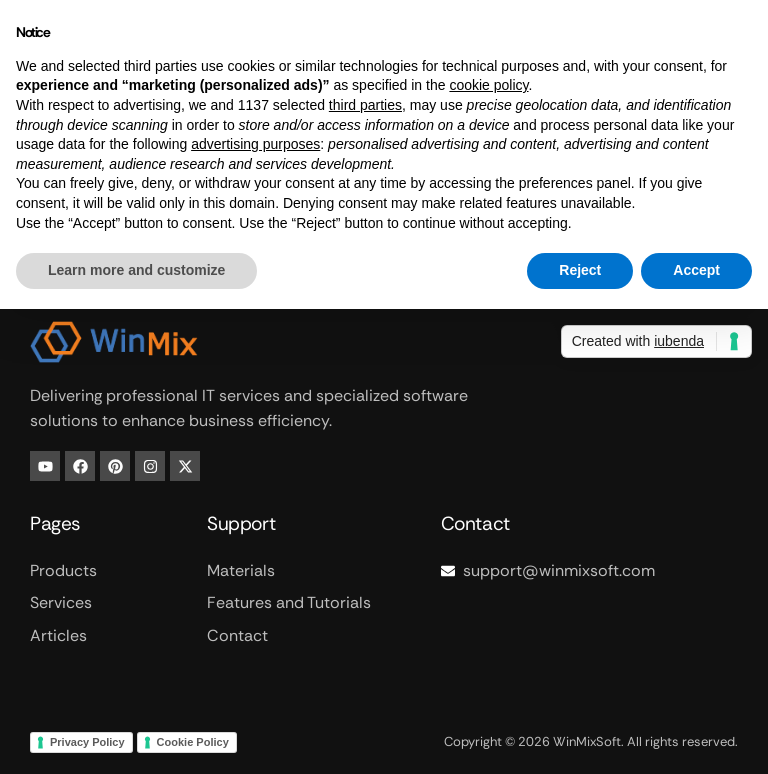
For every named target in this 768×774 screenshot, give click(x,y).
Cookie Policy (193, 742)
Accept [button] (696, 270)
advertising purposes (255, 144)
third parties (365, 105)
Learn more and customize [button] (136, 270)
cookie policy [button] (488, 85)
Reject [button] (580, 270)
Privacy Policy (87, 742)
